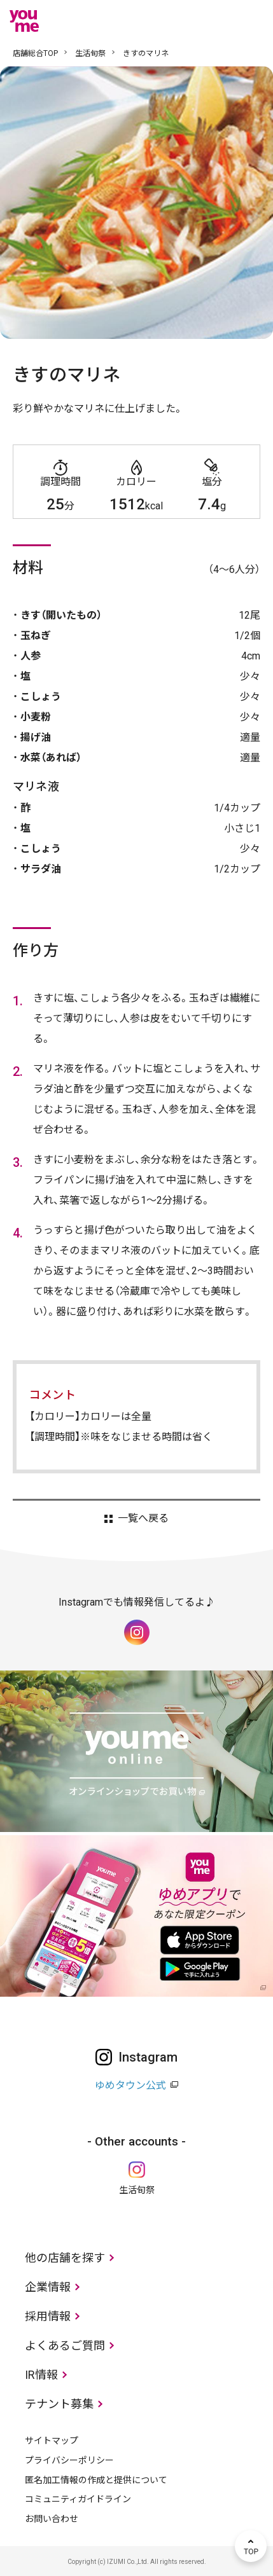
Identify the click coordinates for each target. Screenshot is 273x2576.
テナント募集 (59, 2404)
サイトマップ (51, 2440)
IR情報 (41, 2374)
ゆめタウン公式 (130, 2085)
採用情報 (48, 2316)
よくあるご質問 (65, 2345)
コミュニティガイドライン (78, 2499)
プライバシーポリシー (69, 2460)
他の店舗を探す (65, 2257)
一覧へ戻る (143, 1518)
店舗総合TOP (35, 53)
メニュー (251, 21)
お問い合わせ (51, 2519)
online (212, 21)
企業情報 (48, 2287)
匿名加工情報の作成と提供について (96, 2480)
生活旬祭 (90, 53)
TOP (251, 2546)
